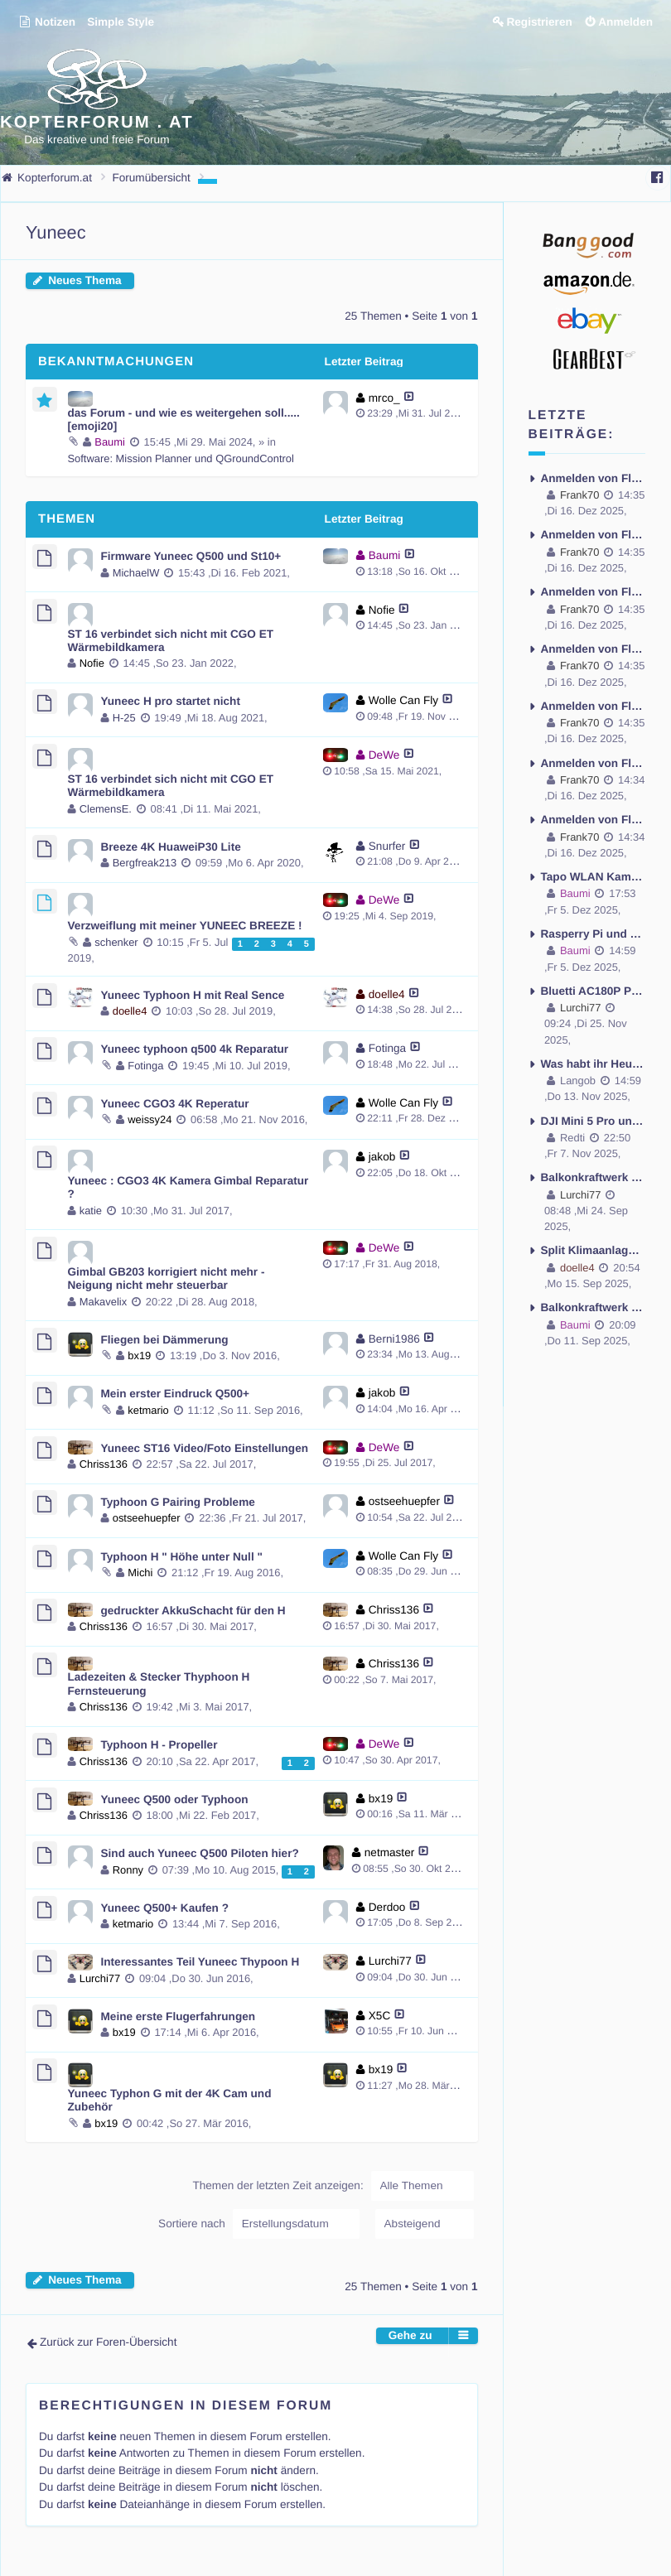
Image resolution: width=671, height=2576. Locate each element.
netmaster (389, 1852)
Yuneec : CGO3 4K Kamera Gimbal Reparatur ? (188, 1187)
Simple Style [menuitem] (120, 22)
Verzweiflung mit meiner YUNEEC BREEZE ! (185, 925)
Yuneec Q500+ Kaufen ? (165, 1908)
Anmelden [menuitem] (625, 22)
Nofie (92, 663)
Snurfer (387, 846)
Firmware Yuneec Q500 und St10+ (191, 556)
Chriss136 (104, 1464)
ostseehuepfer (147, 1518)
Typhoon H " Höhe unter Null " (182, 1557)
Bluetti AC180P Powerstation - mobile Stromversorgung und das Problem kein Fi (593, 991)
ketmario (148, 1410)
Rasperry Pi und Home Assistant (593, 934)
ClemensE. (106, 809)
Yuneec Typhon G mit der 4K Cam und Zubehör (170, 2100)
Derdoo (387, 1907)
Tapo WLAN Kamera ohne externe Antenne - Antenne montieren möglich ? (593, 877)
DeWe (384, 755)
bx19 (139, 1355)
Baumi (109, 442)
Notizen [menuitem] (46, 22)
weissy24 (149, 1119)
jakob (382, 1157)
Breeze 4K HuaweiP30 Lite (171, 847)
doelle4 (130, 1011)
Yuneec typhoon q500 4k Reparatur (195, 1049)
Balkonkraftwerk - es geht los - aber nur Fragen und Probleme (593, 1307)
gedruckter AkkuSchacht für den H (193, 1610)
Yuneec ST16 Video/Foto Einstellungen (205, 1448)
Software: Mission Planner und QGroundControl (181, 458)
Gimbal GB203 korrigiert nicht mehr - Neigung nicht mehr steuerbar (166, 1278)
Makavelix (103, 1301)
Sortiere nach (259, 2224)
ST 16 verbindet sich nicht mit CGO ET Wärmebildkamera (171, 641)
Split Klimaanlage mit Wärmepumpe (593, 1250)
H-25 (124, 718)
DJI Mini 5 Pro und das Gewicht (593, 1121)
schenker (116, 942)
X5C (379, 2015)
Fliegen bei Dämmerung (165, 1340)
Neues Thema (84, 280)
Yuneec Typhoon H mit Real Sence (193, 995)
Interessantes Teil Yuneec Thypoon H (200, 1962)
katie (91, 1210)
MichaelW (136, 573)
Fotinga (145, 1065)
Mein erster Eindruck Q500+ (175, 1393)
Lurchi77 (100, 1978)
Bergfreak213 (145, 862)
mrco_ (384, 398)
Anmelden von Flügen (593, 478)
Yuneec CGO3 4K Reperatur (175, 1103)
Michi (140, 1572)
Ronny (128, 1870)
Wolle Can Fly (403, 700)
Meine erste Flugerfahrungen (178, 2016)
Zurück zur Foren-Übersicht (108, 2342)
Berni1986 (394, 1339)
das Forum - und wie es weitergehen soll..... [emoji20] (184, 419)
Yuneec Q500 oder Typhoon (175, 1799)
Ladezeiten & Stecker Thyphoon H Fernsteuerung (159, 1683)
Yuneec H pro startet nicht (170, 701)
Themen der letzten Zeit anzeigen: (332, 2186)
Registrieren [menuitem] (539, 22)
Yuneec (56, 232)
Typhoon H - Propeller (159, 1745)
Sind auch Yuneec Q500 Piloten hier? (200, 1853)
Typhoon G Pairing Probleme (178, 1502)
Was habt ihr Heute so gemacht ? (593, 1064)
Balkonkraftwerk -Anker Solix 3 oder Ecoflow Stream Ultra (593, 1177)
